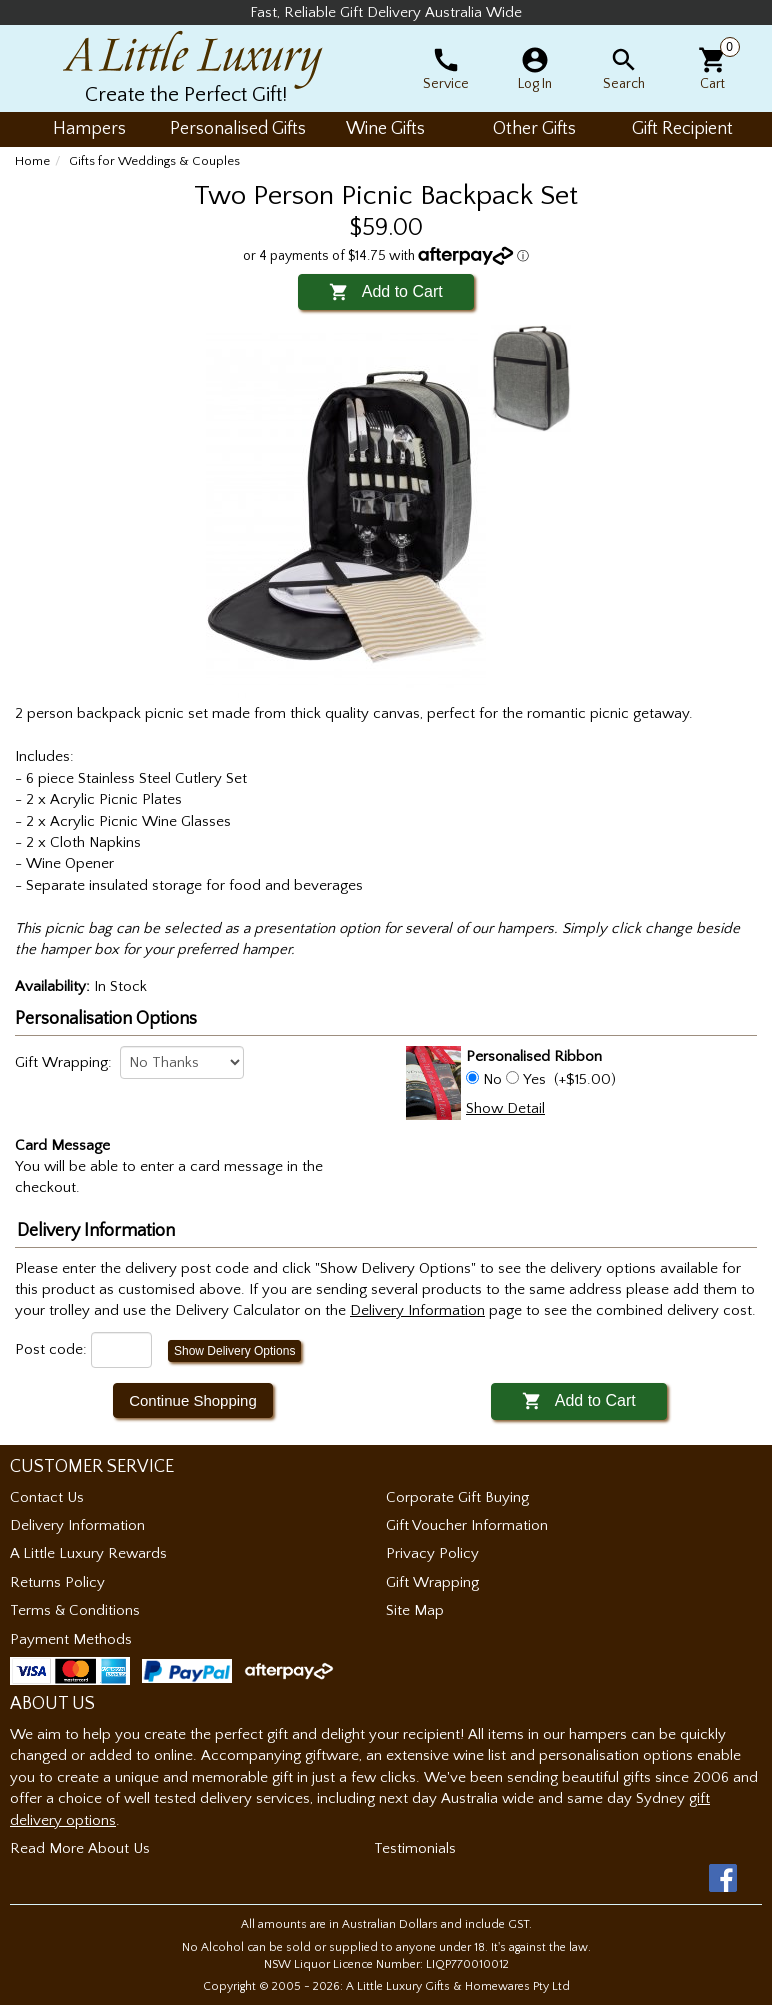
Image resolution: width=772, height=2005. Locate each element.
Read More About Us (80, 1848)
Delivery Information (77, 1525)
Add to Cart (385, 291)
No (492, 1079)
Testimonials (415, 1848)
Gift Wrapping (432, 1582)
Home (32, 161)
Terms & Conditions (75, 1610)
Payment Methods (71, 1639)
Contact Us (47, 1497)
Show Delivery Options (234, 1351)
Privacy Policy (432, 1553)
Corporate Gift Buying (457, 1497)
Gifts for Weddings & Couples (154, 161)
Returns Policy (57, 1582)
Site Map (415, 1610)
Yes (534, 1079)
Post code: (51, 1349)
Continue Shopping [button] (193, 1400)
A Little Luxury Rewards (88, 1553)
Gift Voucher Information (467, 1525)
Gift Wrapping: (63, 1062)
